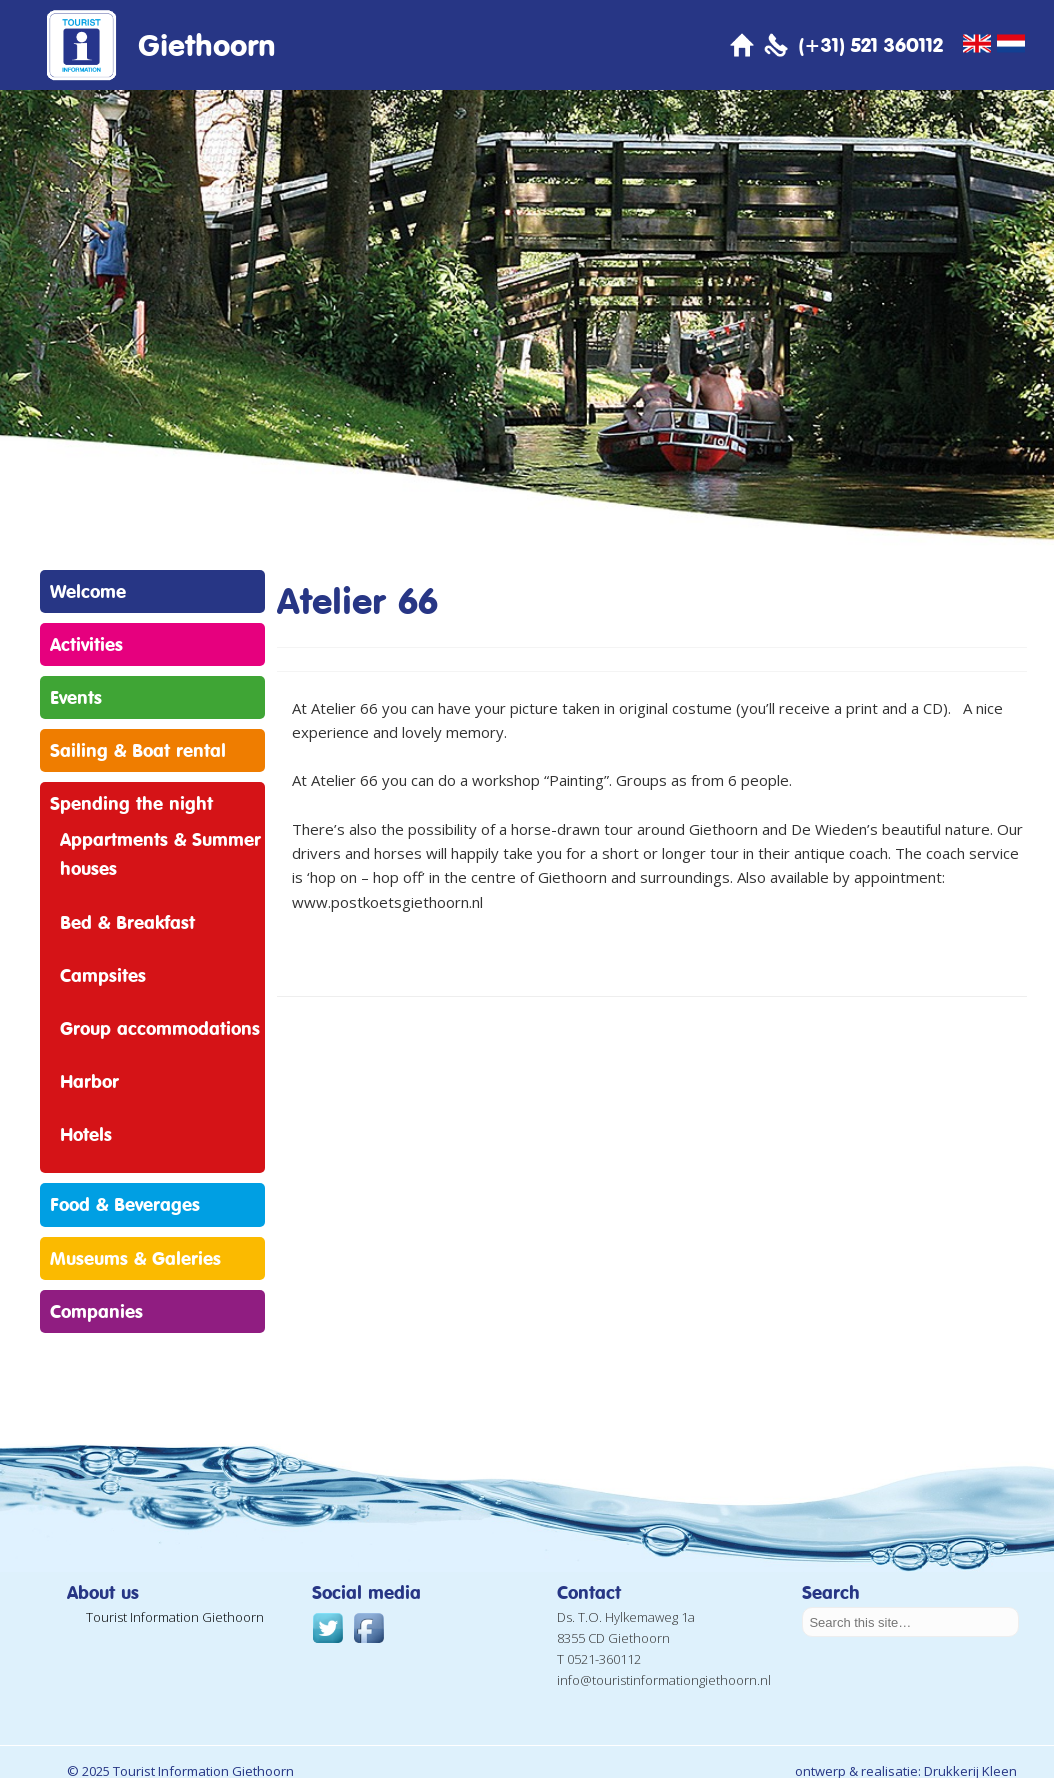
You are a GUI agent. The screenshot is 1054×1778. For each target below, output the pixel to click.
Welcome (88, 591)
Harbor (89, 1081)
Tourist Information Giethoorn (175, 1617)
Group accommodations (160, 1028)
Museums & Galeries (135, 1258)
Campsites (103, 975)
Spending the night (131, 803)
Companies (96, 1311)
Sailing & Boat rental (138, 750)
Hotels (86, 1134)
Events (76, 697)
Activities (86, 644)
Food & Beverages (125, 1204)
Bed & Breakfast (127, 922)
